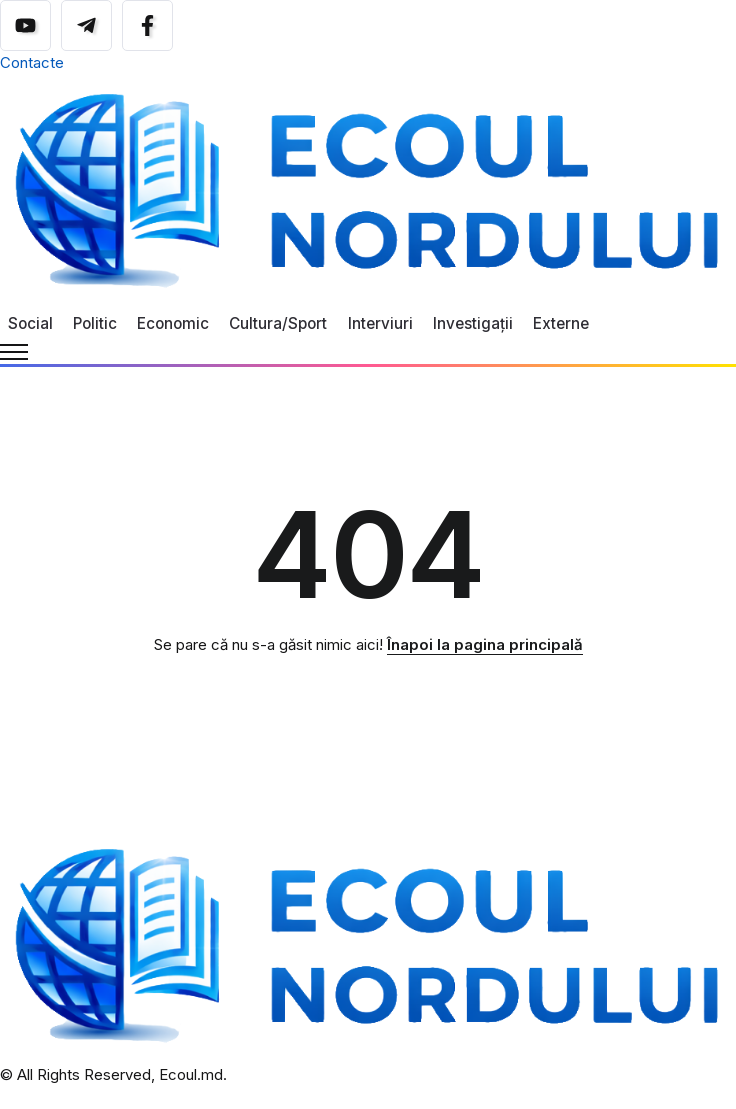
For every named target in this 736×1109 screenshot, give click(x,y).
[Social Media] (25, 25)
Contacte (32, 62)
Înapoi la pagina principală (485, 644)
